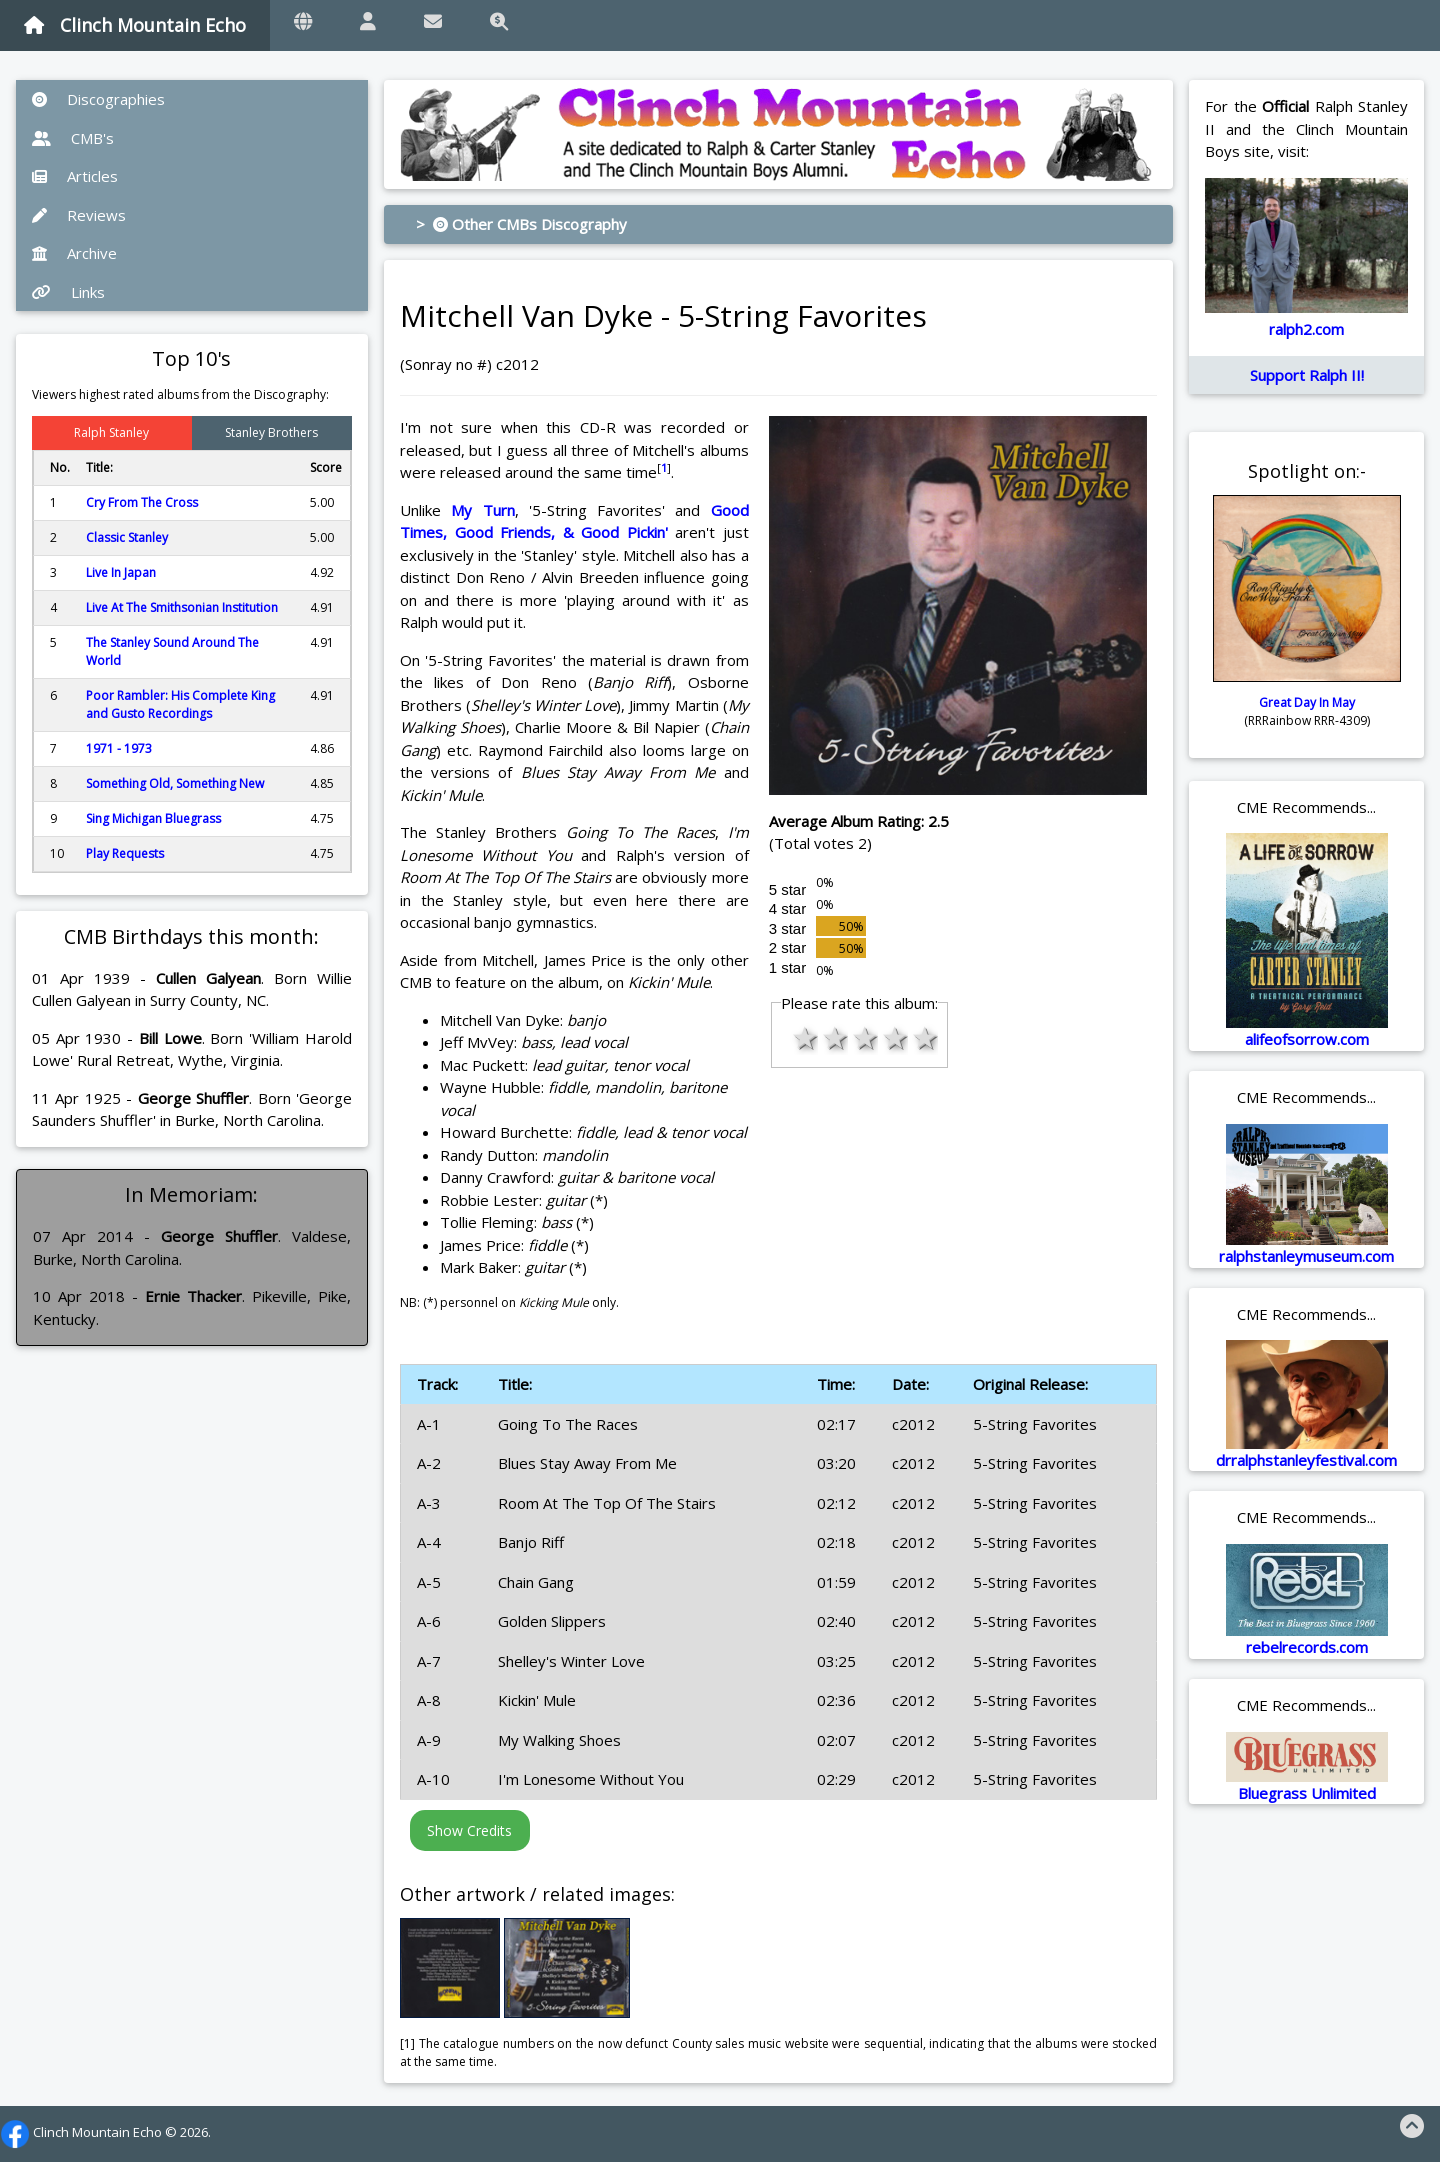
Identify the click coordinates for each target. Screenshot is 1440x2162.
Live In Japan (121, 572)
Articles (75, 176)
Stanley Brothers (271, 432)
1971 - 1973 (119, 748)
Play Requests (125, 853)
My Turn (482, 510)
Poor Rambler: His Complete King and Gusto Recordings (180, 704)
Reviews (79, 215)
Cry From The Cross (142, 502)
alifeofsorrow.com (1307, 1039)
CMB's (73, 138)
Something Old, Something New (175, 783)
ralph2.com (1306, 329)
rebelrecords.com (1307, 1647)
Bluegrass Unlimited (1307, 1793)
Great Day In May (1307, 702)
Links (68, 292)
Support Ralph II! (1307, 375)
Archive (74, 253)
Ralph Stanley (111, 432)
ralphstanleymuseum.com (1306, 1256)
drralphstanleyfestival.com (1306, 1460)
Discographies (98, 99)
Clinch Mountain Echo (135, 25)
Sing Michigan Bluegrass (153, 818)
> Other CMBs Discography (521, 224)
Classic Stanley (127, 537)
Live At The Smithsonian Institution (182, 607)
